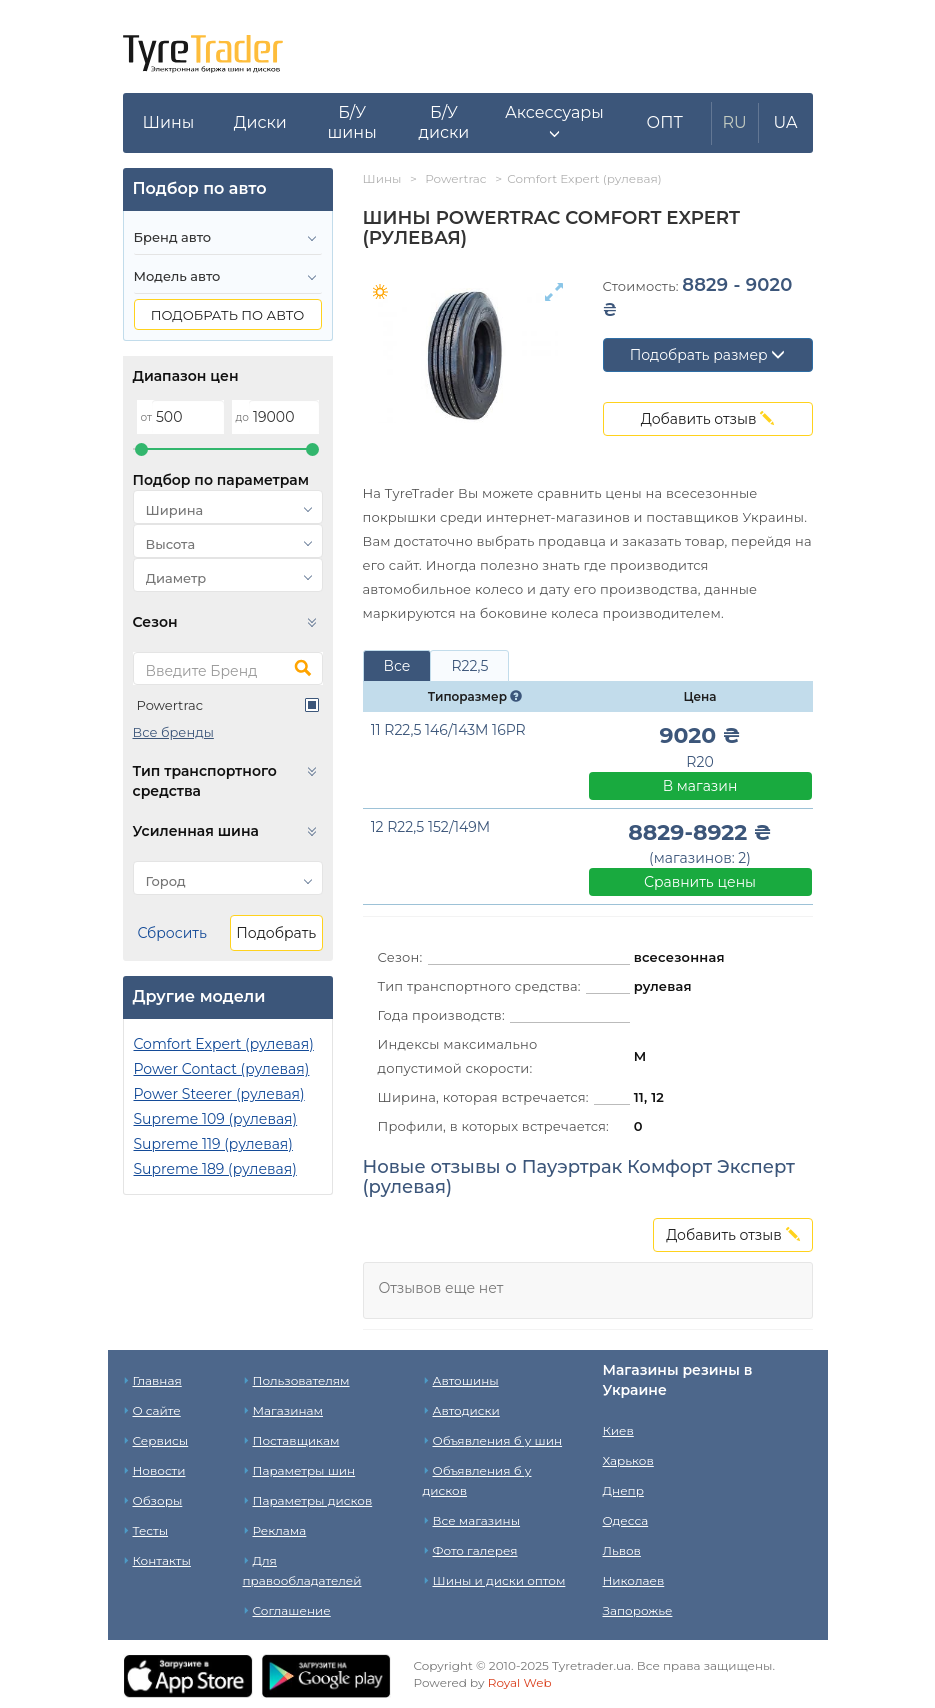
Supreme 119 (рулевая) (213, 1144)
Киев (618, 1430)
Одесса (626, 1520)
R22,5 (469, 666)
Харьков (628, 1460)
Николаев (634, 1580)
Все (397, 666)
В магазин (700, 786)
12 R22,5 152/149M (431, 827)
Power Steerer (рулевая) (219, 1094)
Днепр (623, 1490)
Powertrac (170, 705)
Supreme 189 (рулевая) (215, 1169)
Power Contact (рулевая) (222, 1069)
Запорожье (638, 1610)
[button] (554, 123)
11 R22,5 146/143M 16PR (448, 730)
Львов (622, 1550)
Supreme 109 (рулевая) (216, 1119)
